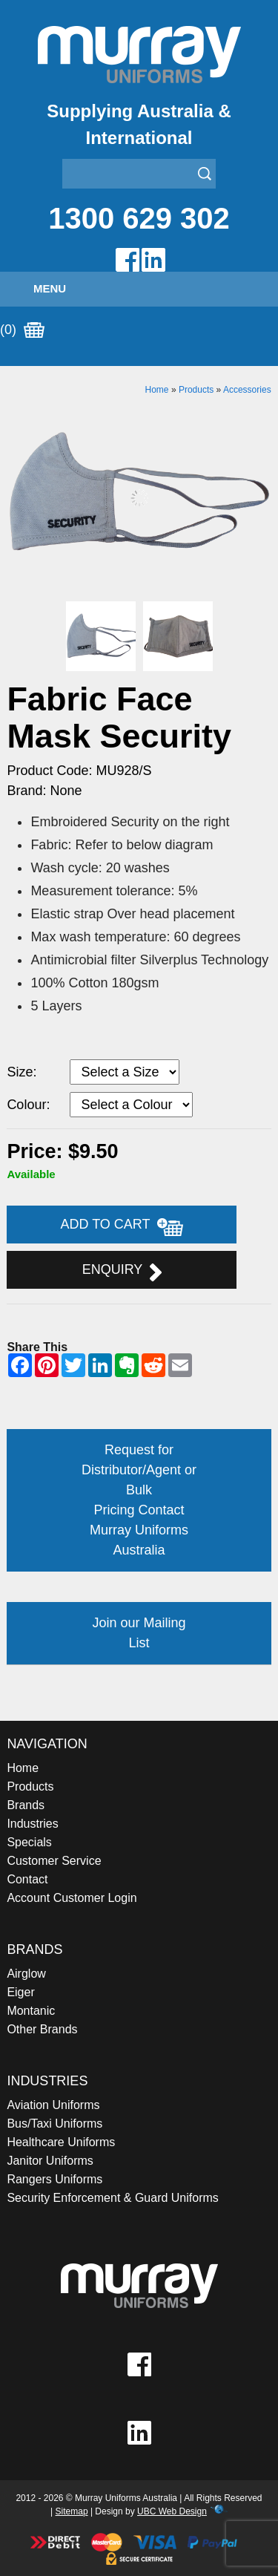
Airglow (26, 1973)
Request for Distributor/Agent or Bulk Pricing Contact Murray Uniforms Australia (139, 1499)
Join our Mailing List (138, 1632)
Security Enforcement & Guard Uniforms (112, 2197)
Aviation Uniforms (53, 2105)
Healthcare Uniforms (61, 2142)
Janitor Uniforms (50, 2160)
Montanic (31, 2010)
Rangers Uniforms (54, 2179)
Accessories (247, 390)
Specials (29, 1842)
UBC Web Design (172, 2511)
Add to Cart (122, 1226)
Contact (27, 1879)
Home (157, 390)
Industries (32, 1823)
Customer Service (54, 1860)
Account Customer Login (71, 1898)
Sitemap (72, 2511)
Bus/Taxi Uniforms (54, 2123)
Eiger (20, 1992)
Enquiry (122, 1271)
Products (196, 390)
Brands (25, 1805)
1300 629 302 (139, 218)
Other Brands (42, 2029)
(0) (22, 330)
